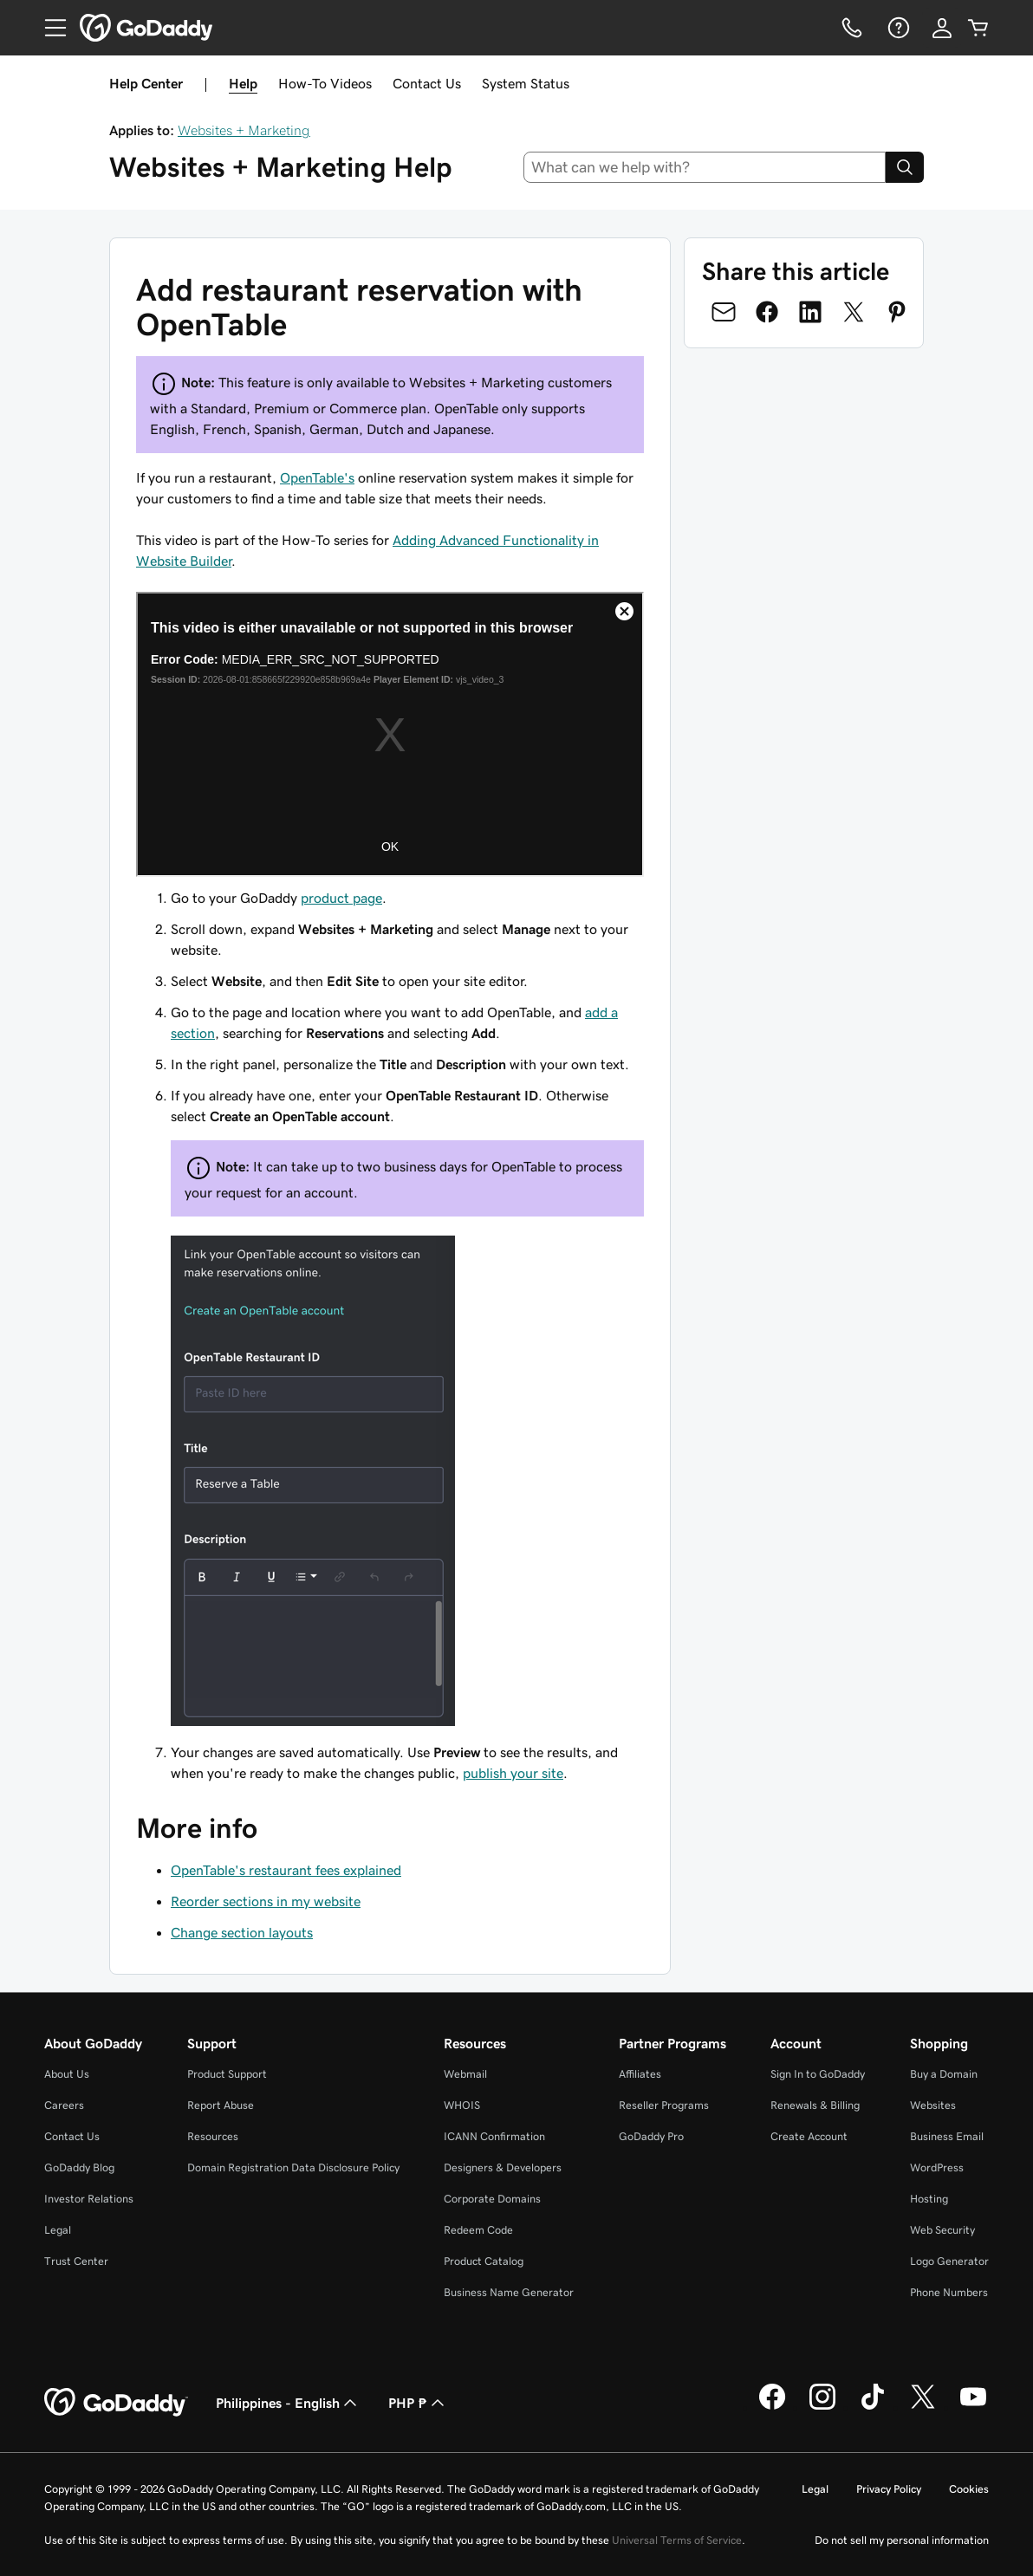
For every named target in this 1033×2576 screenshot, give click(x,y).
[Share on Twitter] (853, 312)
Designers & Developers (503, 2167)
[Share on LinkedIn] (810, 312)
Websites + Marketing (244, 130)
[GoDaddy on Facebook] (772, 2407)
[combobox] (705, 167)
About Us (66, 2074)
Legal (57, 2229)
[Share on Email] (723, 312)
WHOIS (462, 2105)
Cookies (969, 2489)
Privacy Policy (888, 2489)
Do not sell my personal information (902, 2540)
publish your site (513, 1773)
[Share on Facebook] (767, 312)
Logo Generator (949, 2261)
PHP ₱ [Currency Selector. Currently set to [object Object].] (418, 2402)
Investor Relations (88, 2198)
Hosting (929, 2198)
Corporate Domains (492, 2198)
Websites (933, 2105)
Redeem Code (478, 2229)
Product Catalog (483, 2261)
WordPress (937, 2167)
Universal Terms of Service (677, 2540)
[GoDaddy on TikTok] (872, 2407)
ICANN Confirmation (494, 2136)
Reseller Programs (664, 2105)
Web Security (942, 2229)
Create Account (809, 2136)
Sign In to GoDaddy (817, 2074)
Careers (64, 2105)
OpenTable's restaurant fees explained (286, 1870)
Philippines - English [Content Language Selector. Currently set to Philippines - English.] (288, 2402)
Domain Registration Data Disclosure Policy (293, 2167)
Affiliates (640, 2074)
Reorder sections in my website (266, 1901)
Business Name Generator (509, 2292)
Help (243, 83)
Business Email (947, 2136)
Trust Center (76, 2261)
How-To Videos (325, 83)
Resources (212, 2136)
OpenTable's (317, 477)
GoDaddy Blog (79, 2167)
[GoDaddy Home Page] (116, 2402)
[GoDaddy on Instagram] (822, 2407)
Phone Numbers (949, 2292)
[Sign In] (942, 28)
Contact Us (427, 83)
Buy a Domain (944, 2074)
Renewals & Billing (815, 2105)
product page (341, 898)
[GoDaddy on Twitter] (923, 2407)
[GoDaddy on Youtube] (973, 2407)
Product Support (227, 2074)
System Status (525, 83)
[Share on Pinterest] (897, 312)
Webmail (465, 2074)
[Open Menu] (48, 28)
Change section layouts (242, 1932)
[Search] (905, 167)
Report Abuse (220, 2105)
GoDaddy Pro (651, 2136)
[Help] (897, 28)
